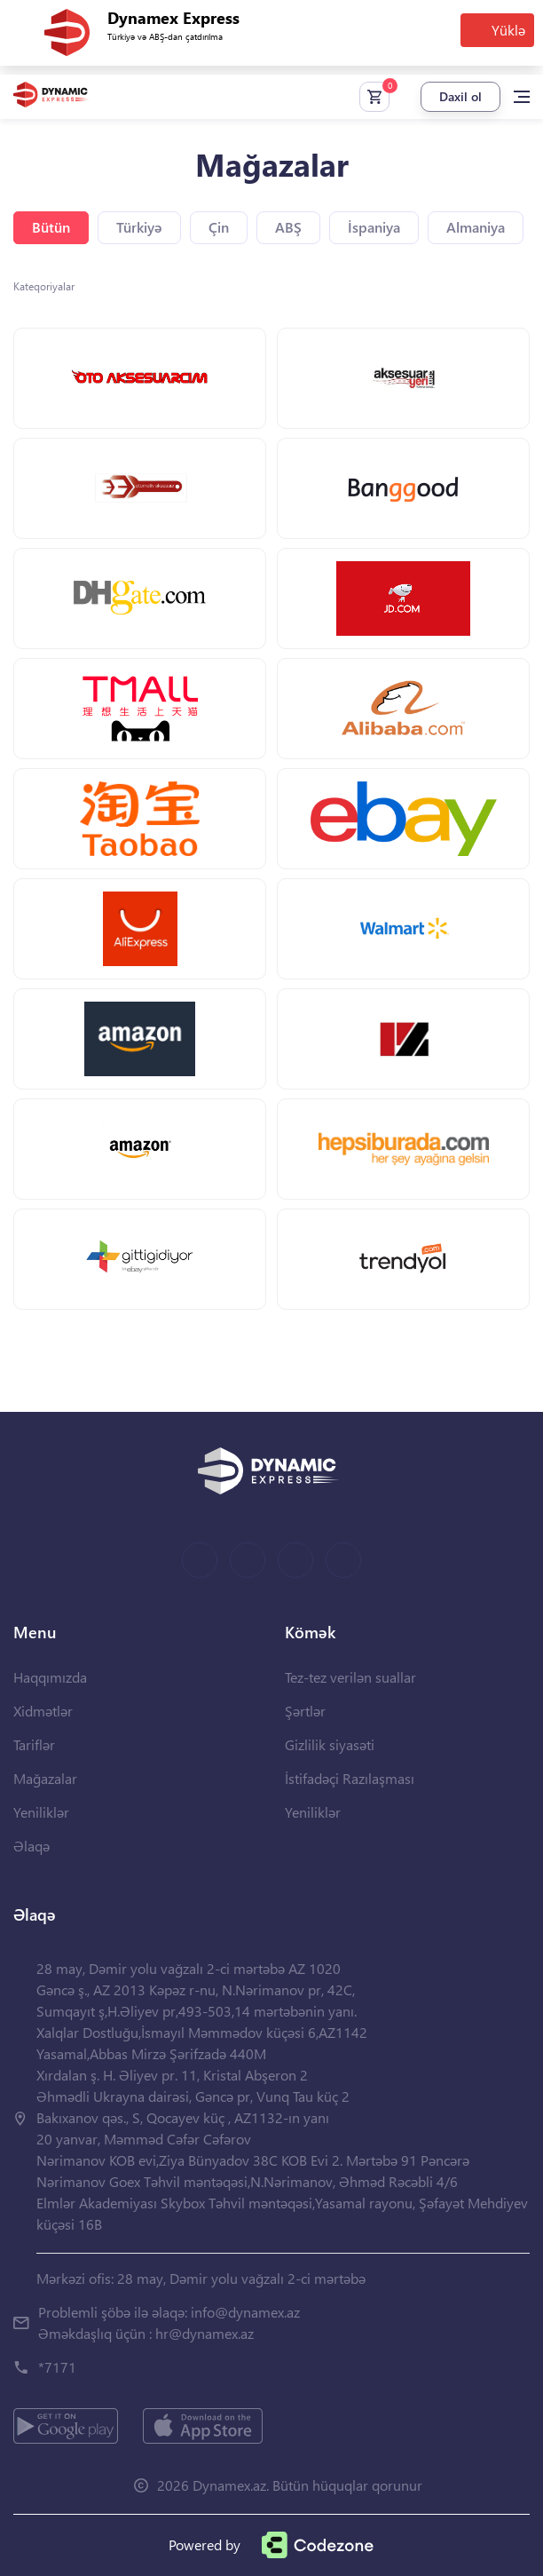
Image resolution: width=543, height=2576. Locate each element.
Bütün (51, 227)
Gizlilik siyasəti (329, 1744)
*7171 (57, 2367)
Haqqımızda (50, 1677)
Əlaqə (31, 1845)
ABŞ (288, 227)
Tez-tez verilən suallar (350, 1677)
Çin (219, 227)
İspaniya (374, 227)
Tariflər (34, 1744)
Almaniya (475, 227)
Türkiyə (139, 227)
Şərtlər (305, 1710)
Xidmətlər (43, 1710)
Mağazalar (45, 1778)
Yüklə (508, 29)
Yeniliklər (41, 1812)
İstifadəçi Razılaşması (349, 1778)
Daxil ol (460, 96)
